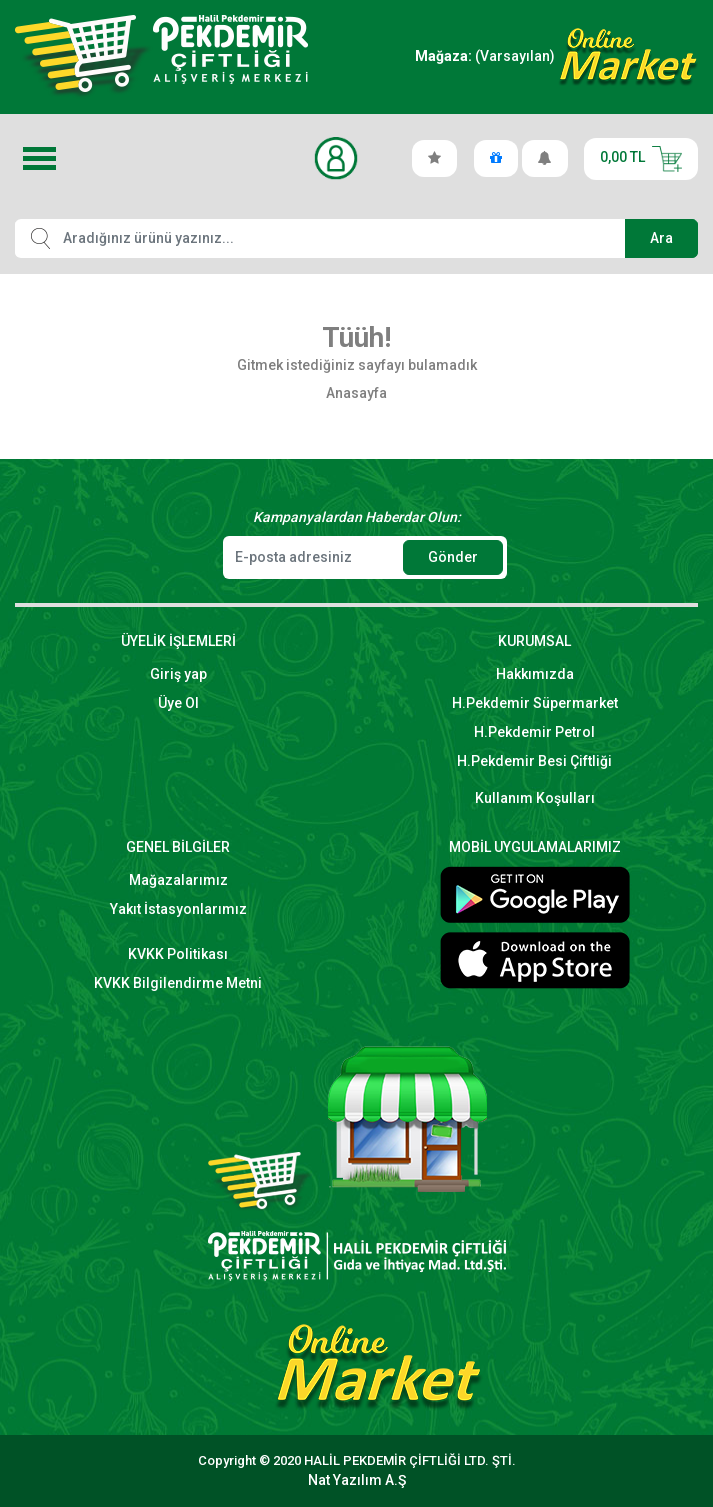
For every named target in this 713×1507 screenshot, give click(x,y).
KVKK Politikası (178, 954)
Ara (661, 238)
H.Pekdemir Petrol (534, 732)
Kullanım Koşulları (535, 798)
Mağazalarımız (178, 880)
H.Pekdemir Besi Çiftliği (534, 761)
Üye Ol (178, 703)
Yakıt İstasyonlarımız (178, 909)
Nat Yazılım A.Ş (357, 1480)
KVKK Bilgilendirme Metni (178, 983)
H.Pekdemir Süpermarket (535, 703)
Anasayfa (356, 393)
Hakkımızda (535, 674)
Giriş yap (178, 674)
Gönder (453, 557)
